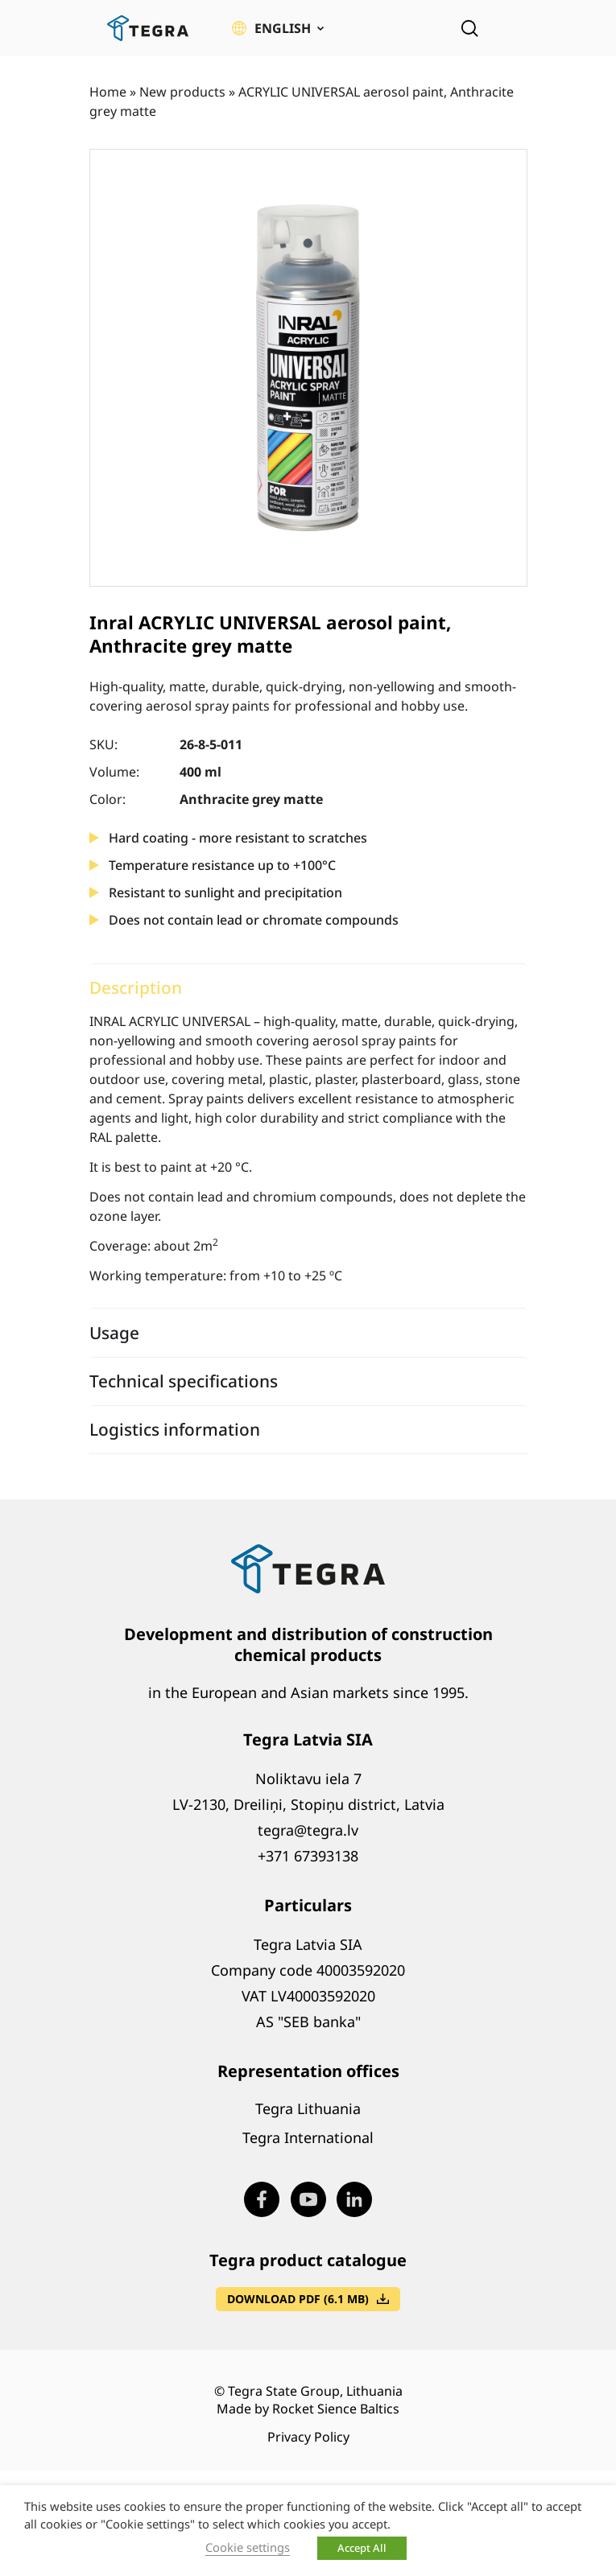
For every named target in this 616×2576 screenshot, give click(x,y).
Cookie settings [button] (247, 2547)
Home (107, 92)
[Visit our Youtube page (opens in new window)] (308, 2199)
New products (182, 92)
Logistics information (174, 1429)
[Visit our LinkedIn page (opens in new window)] (354, 2199)
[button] (278, 28)
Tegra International (308, 2137)
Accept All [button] (362, 2548)
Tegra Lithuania (308, 2108)
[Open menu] (516, 28)
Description (135, 987)
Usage (114, 1332)
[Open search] (469, 28)
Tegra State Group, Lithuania (315, 2391)
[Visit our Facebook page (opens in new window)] (261, 2199)
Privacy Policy (308, 2437)
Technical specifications (183, 1381)
